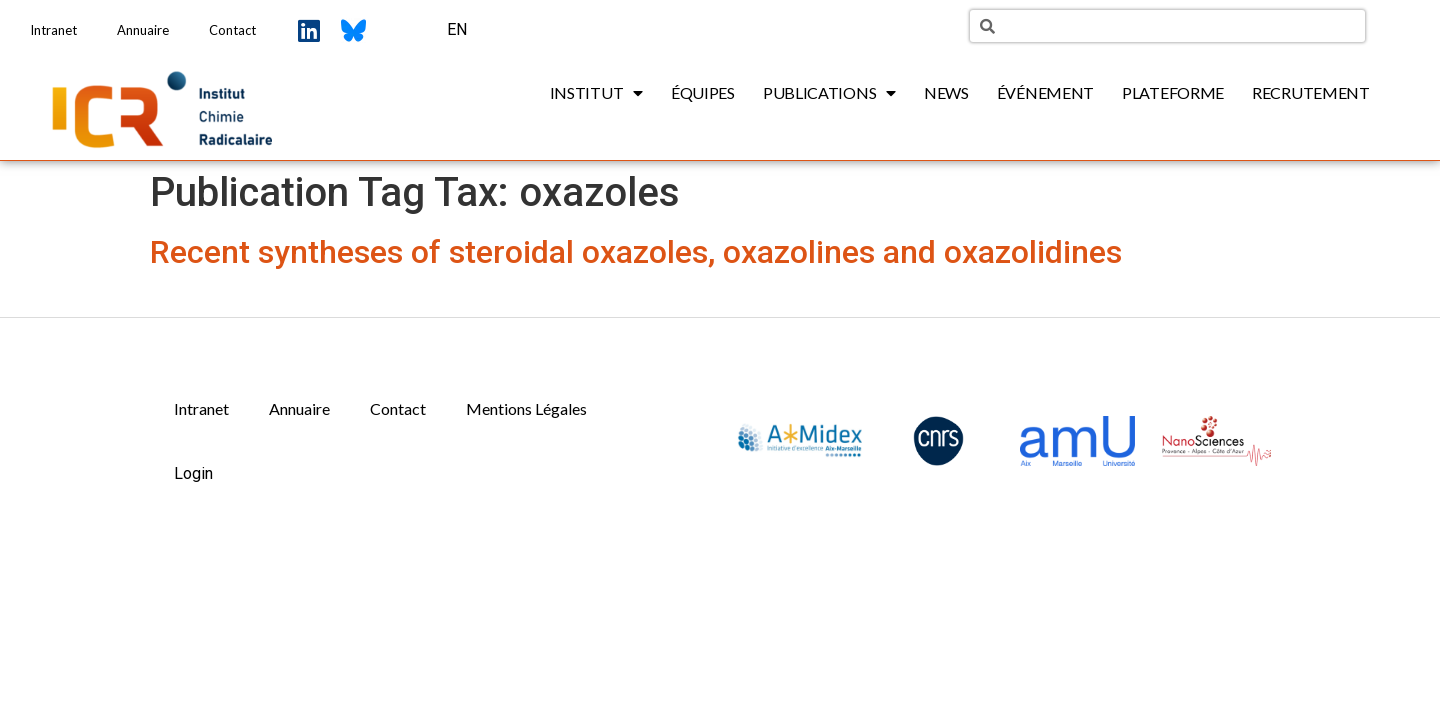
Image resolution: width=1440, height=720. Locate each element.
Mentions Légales (526, 408)
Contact (232, 30)
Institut (596, 93)
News (946, 92)
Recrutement (1311, 92)
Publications (829, 93)
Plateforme (1173, 92)
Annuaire (143, 30)
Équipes (703, 92)
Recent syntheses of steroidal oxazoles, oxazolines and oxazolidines (636, 252)
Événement (1045, 92)
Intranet (53, 30)
